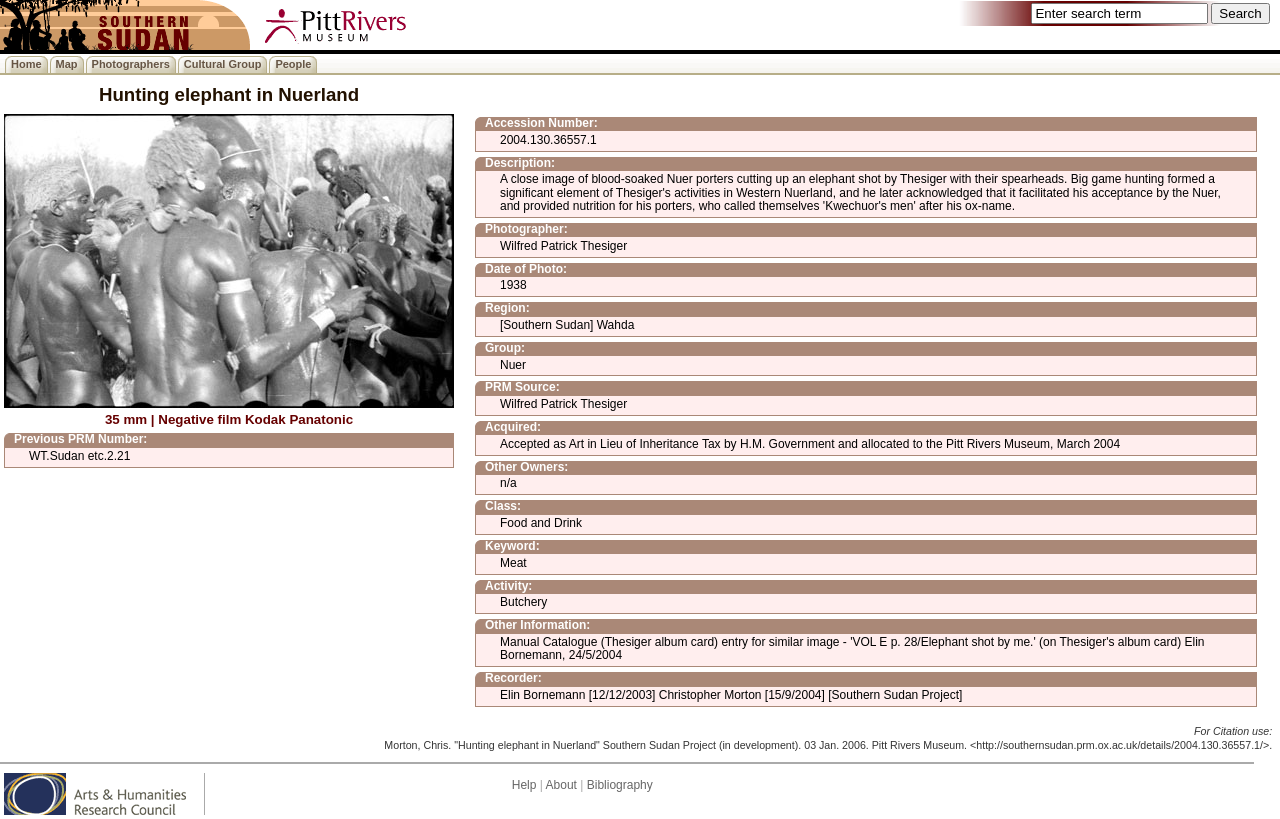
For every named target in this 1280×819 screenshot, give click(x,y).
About (561, 785)
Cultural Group (223, 64)
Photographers (131, 64)
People (293, 64)
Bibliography (620, 785)
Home (26, 64)
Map (67, 64)
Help (524, 785)
